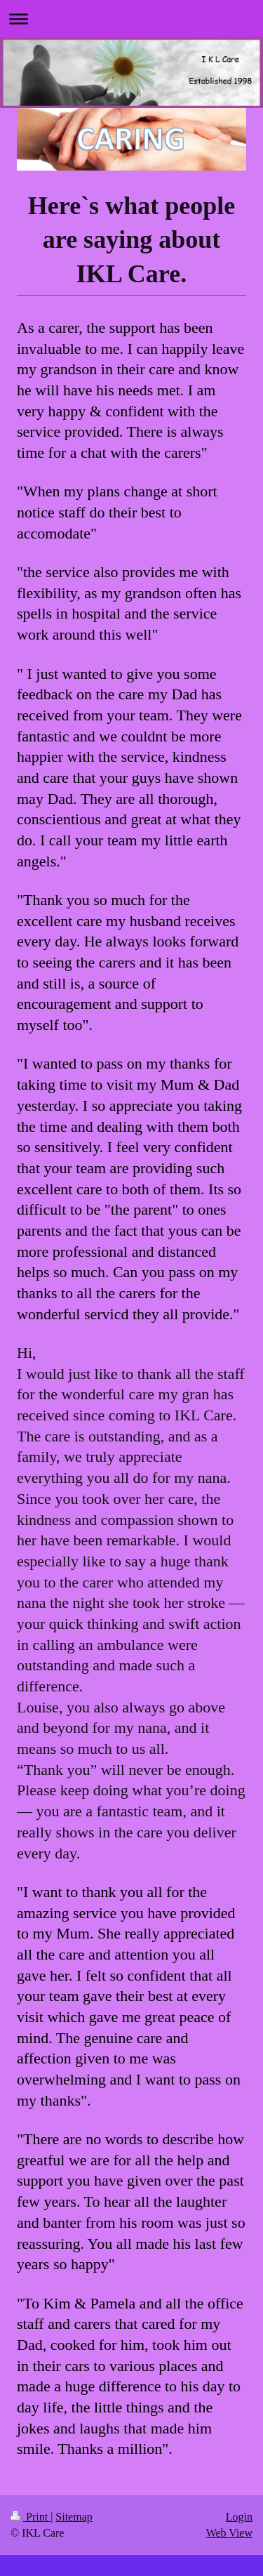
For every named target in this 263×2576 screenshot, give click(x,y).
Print (30, 2517)
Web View (229, 2533)
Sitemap (73, 2517)
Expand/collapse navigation (131, 19)
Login (239, 2517)
